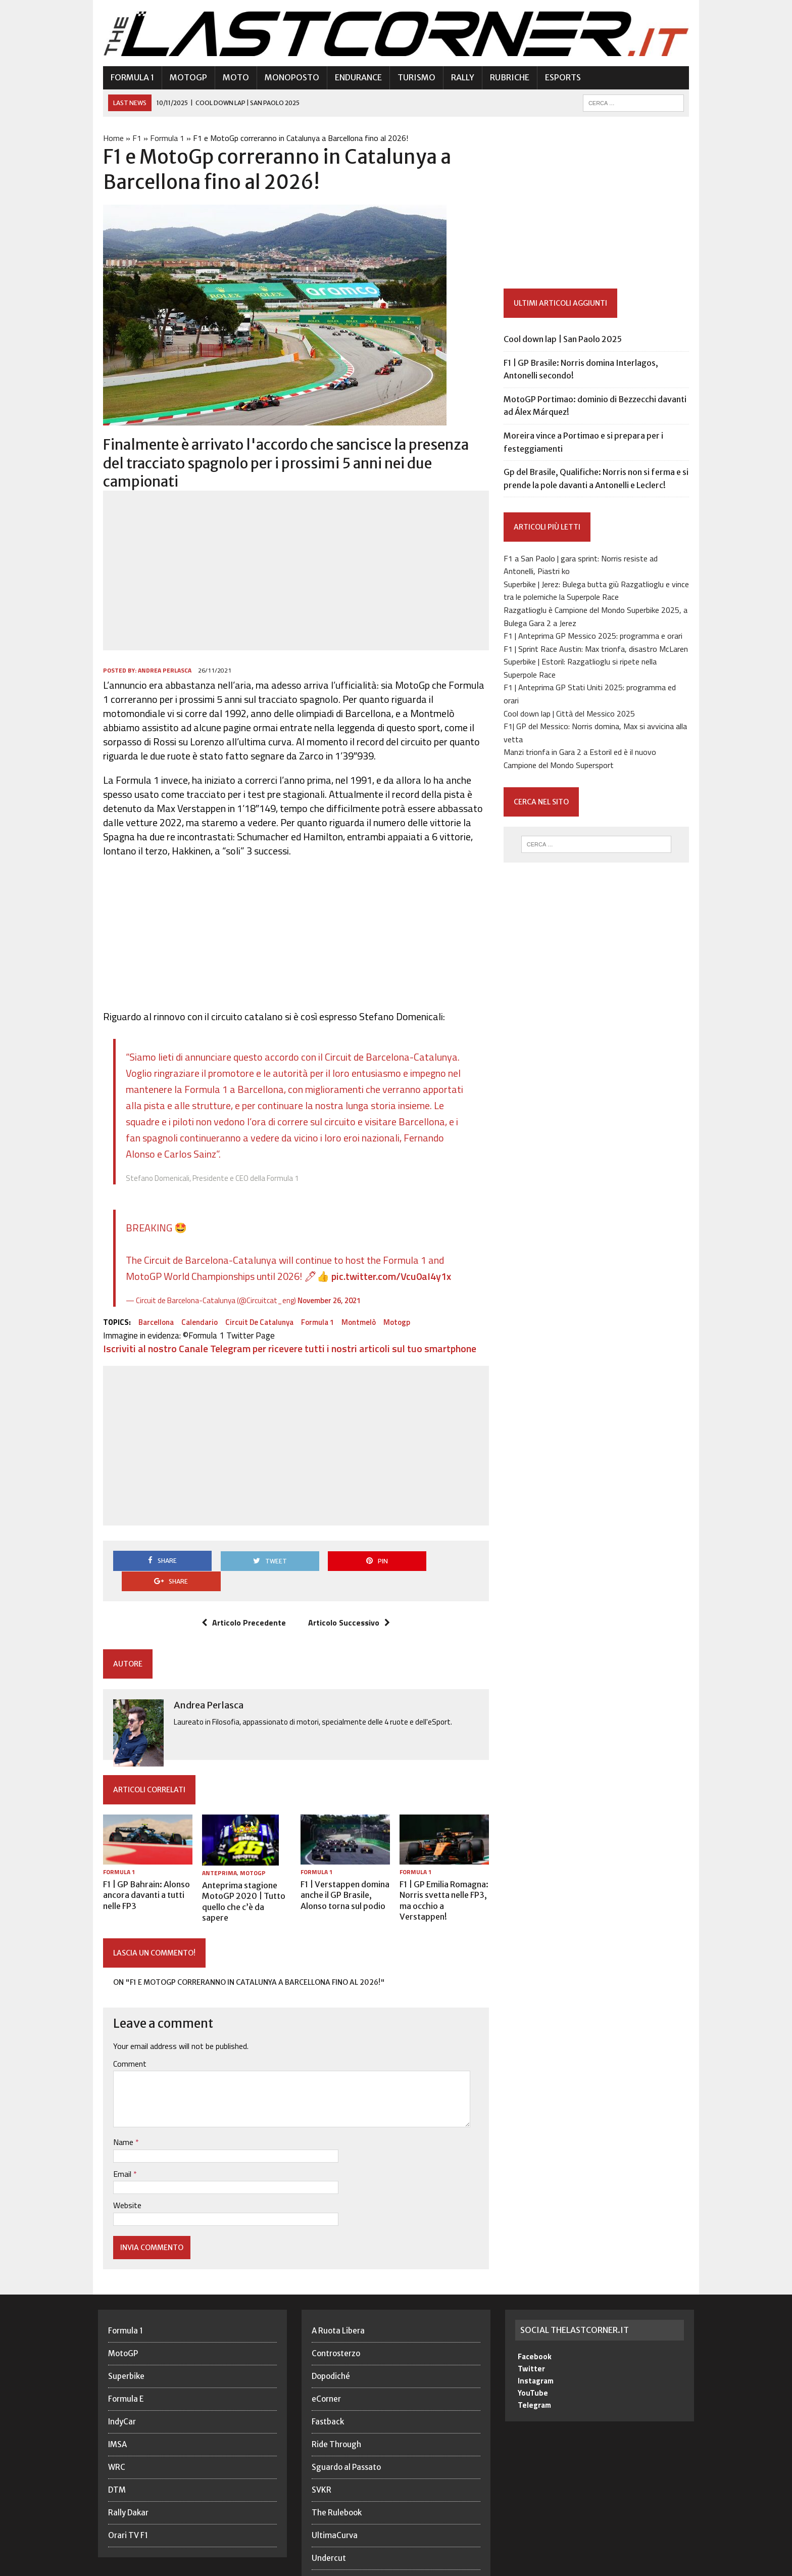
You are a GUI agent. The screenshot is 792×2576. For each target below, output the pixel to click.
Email (118, 2135)
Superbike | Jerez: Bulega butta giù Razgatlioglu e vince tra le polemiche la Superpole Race (597, 591)
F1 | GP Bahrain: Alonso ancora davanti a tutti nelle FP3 (141, 1858)
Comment (124, 2025)
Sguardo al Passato (346, 2428)
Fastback (328, 2383)
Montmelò (353, 1304)
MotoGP (183, 78)
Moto (231, 78)
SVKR (321, 2451)
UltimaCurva (335, 2496)
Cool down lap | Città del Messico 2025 (570, 714)
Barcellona (151, 1304)
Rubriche (504, 78)
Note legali (675, 2566)
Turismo (411, 78)
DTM (117, 2451)
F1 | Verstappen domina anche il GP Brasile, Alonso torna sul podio (343, 1858)
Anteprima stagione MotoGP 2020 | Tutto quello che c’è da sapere (243, 1858)
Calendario (194, 1304)
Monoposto (287, 78)
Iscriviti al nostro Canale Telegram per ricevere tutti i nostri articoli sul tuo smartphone (284, 1331)
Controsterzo (336, 2314)
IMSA (117, 2405)
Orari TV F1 (128, 2496)
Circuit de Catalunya (254, 1304)
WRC (116, 2428)
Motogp (391, 1304)
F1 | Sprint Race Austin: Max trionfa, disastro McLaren (597, 649)
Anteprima (216, 1835)
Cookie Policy (622, 2566)
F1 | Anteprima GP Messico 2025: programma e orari (594, 637)
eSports (558, 78)
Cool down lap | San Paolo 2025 (564, 340)
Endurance (353, 78)
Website (122, 2166)
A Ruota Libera (338, 2292)
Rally (457, 78)
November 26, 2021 (324, 1283)
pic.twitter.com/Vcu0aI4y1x (386, 1258)
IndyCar (122, 2383)
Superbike (126, 2337)
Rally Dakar (128, 2473)
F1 (131, 138)
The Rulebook (337, 2473)
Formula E (126, 2360)
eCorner (326, 2360)
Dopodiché (331, 2337)
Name (119, 2103)
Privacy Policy (565, 2566)
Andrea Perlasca (159, 653)
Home (108, 138)
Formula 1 (127, 78)
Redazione (514, 2566)
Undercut (329, 2519)
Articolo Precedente (242, 1585)
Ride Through (336, 2405)
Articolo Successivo (347, 1585)
